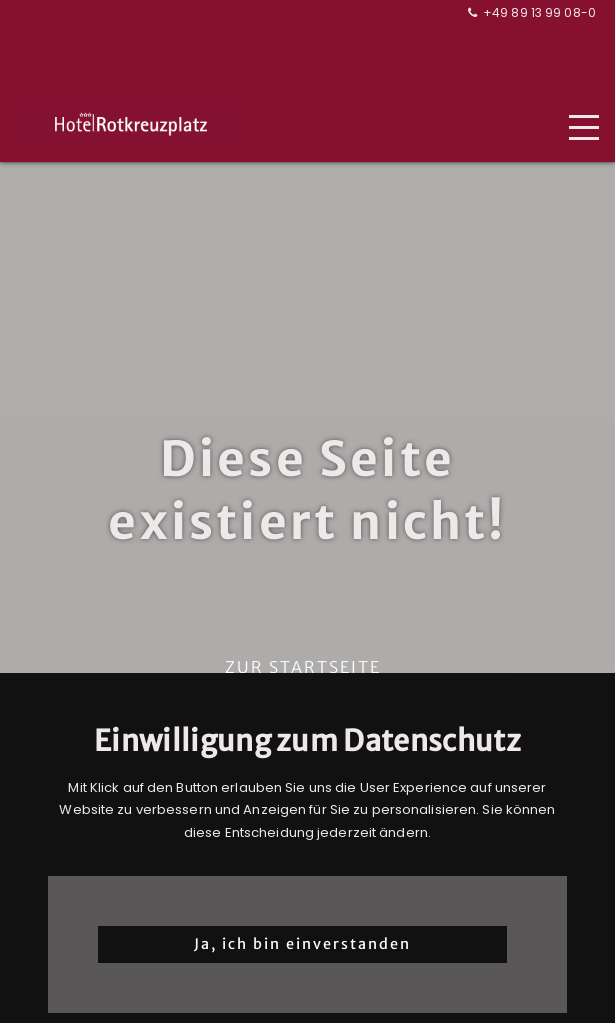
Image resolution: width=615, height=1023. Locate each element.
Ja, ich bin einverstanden (302, 944)
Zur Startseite (303, 667)
